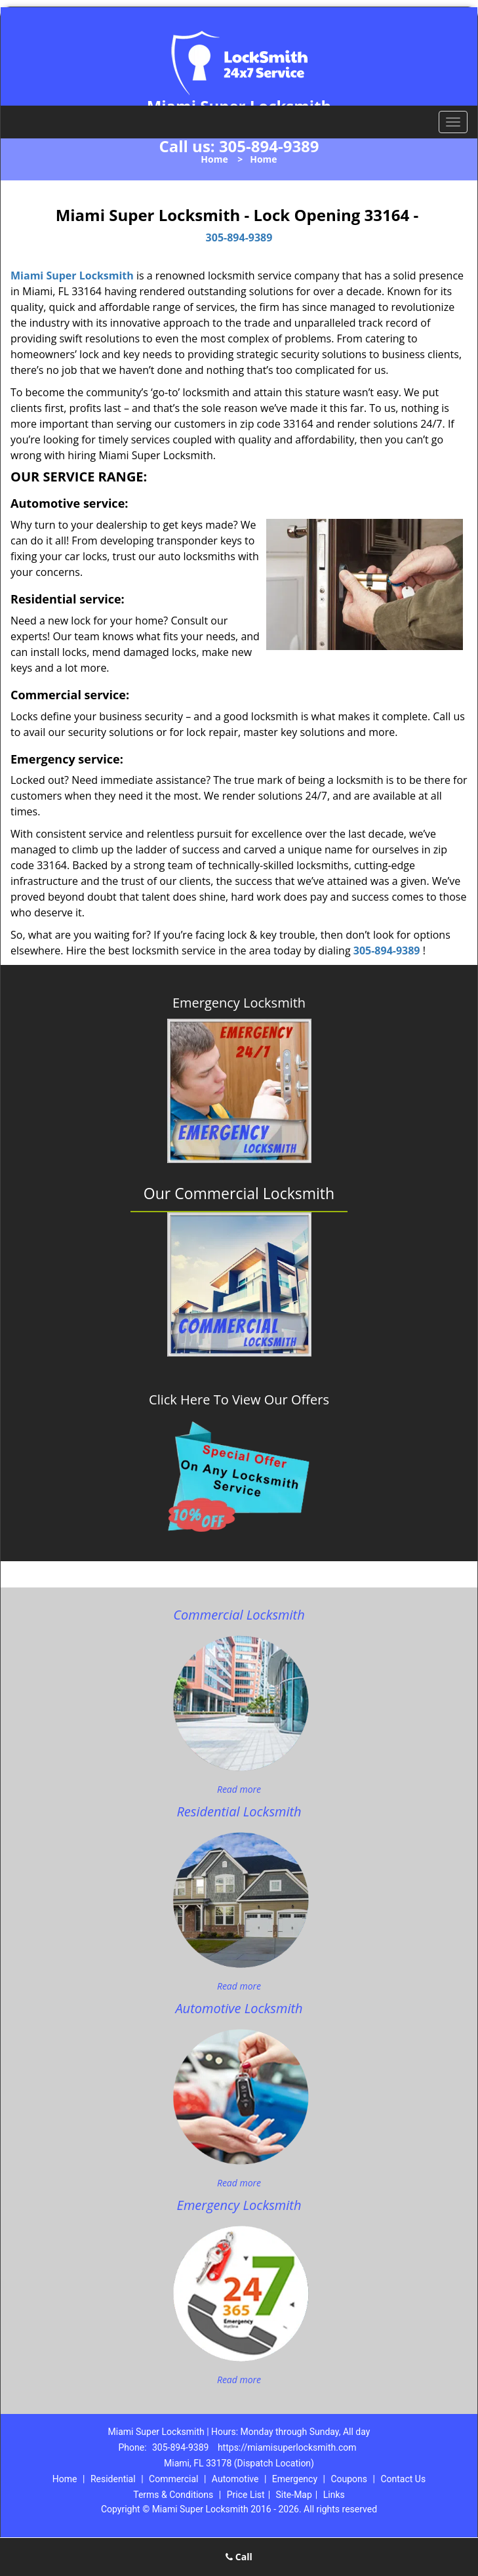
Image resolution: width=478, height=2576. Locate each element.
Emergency (294, 2479)
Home (214, 159)
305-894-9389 (269, 146)
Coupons (348, 2479)
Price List (246, 2494)
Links (334, 2494)
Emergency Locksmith (239, 1003)
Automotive (235, 2479)
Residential (113, 2479)
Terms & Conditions (173, 2494)
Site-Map (294, 2494)
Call (239, 2556)
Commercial (173, 2479)
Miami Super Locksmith (72, 275)
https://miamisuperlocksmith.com (287, 2447)
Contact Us (403, 2479)
